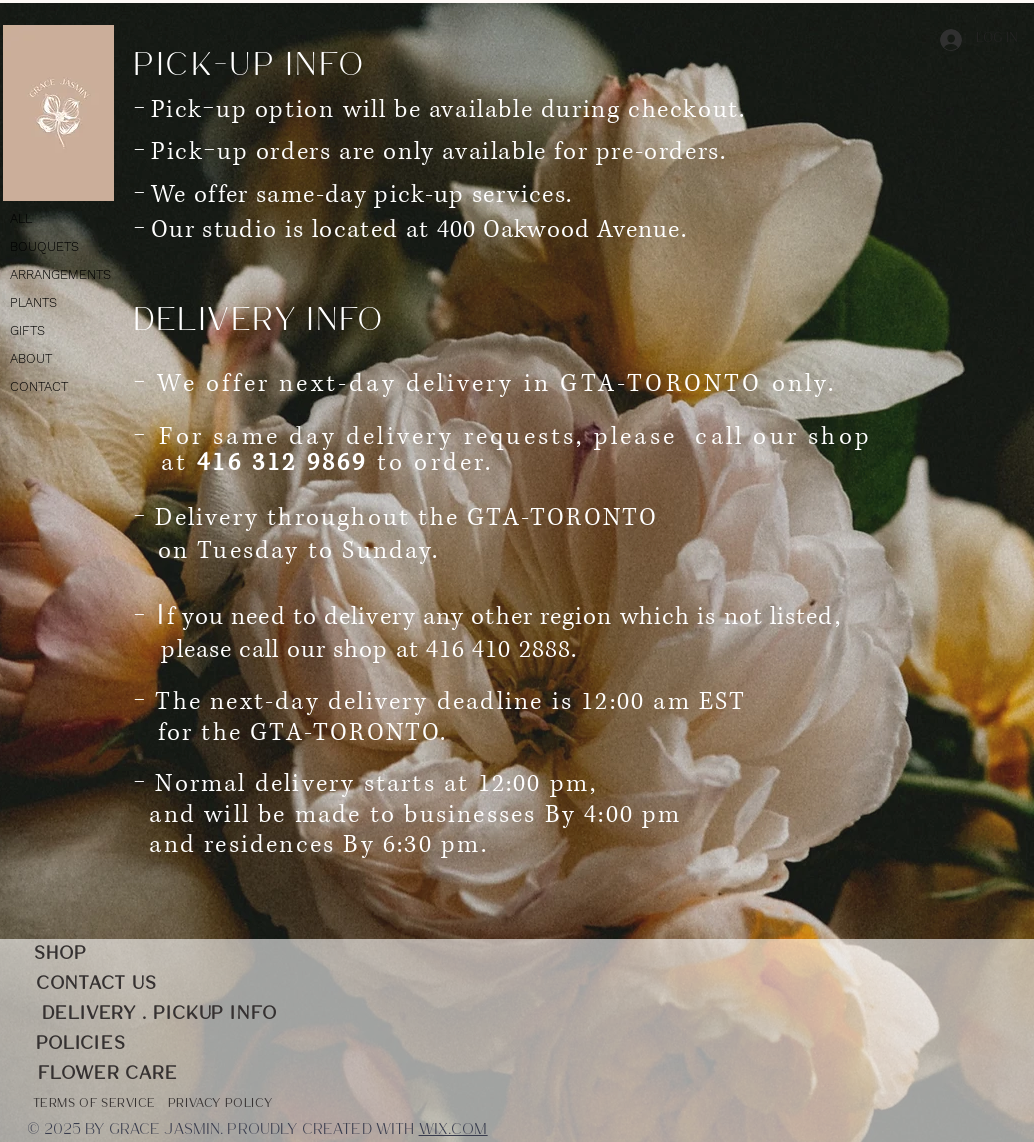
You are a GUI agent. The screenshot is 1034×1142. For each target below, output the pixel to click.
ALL (21, 218)
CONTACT (39, 386)
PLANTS (33, 302)
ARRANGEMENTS (60, 274)
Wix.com (453, 1130)
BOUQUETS (44, 246)
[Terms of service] (94, 1104)
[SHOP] (60, 954)
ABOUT (31, 358)
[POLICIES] (81, 1044)
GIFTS (27, 330)
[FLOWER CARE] (108, 1074)
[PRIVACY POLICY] (220, 1104)
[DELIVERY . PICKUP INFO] (159, 1014)
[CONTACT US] (96, 984)
